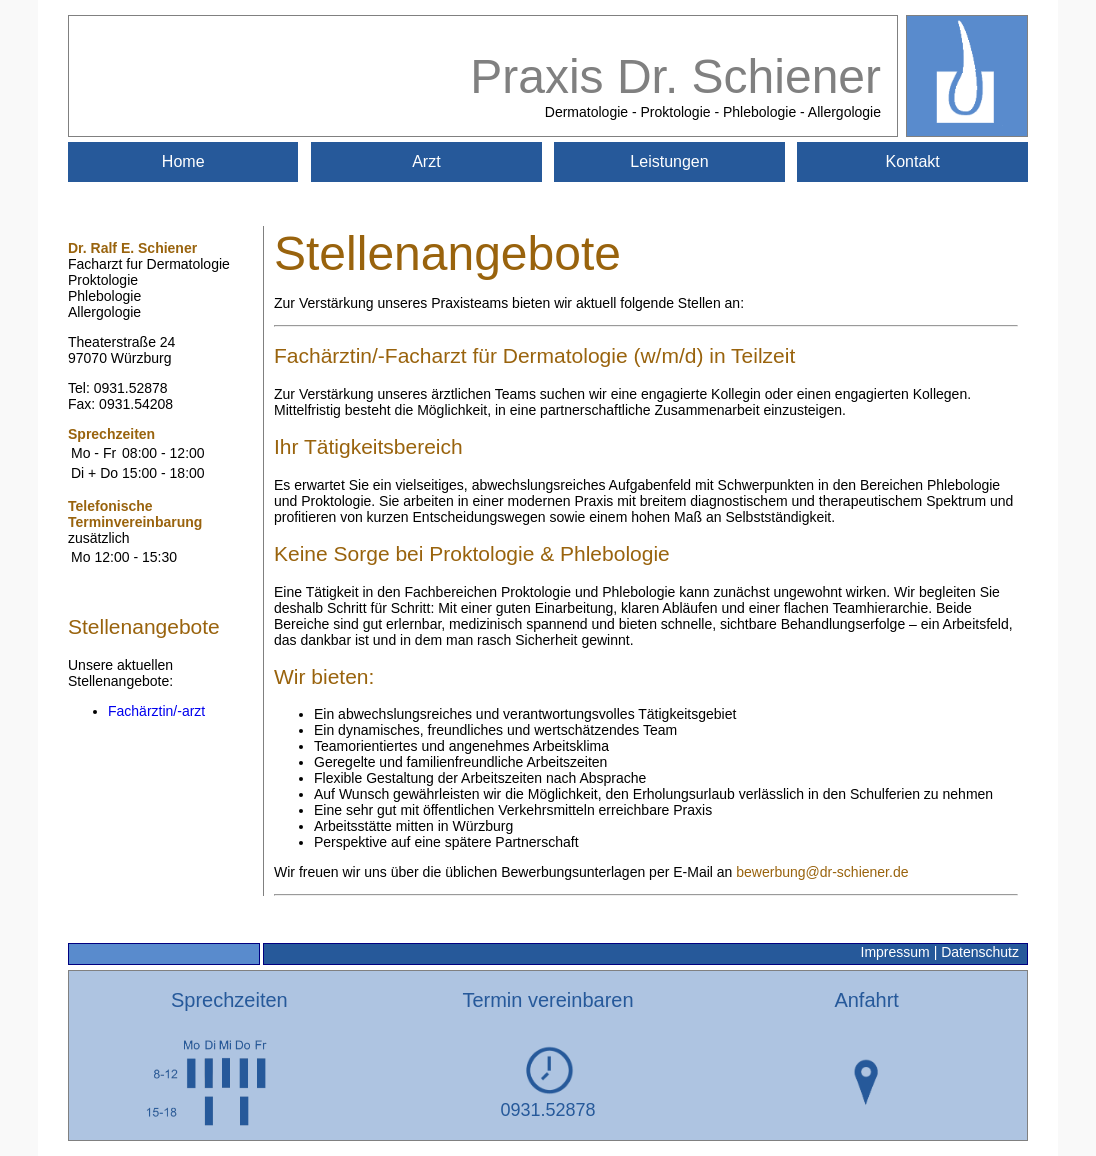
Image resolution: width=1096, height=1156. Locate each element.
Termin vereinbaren (547, 1000)
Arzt (426, 161)
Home (183, 161)
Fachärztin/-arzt (156, 711)
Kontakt (913, 161)
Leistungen (669, 161)
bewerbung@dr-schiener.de (822, 872)
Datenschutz (980, 952)
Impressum (895, 952)
